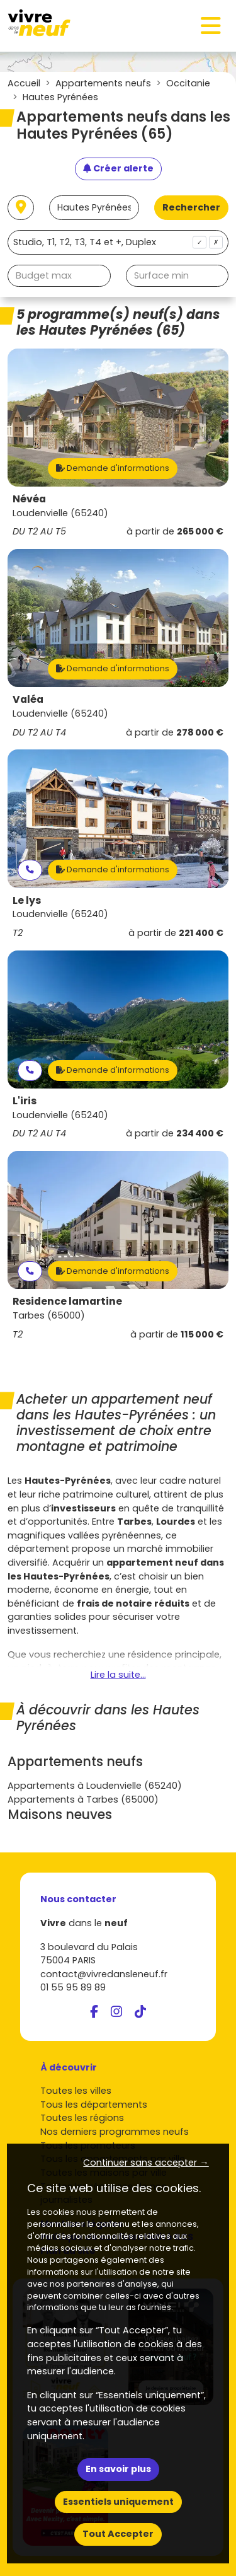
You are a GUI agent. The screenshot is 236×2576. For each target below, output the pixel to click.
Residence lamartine (67, 1301)
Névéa (29, 499)
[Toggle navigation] (210, 26)
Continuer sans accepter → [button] (145, 2162)
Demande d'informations (112, 468)
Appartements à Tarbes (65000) (83, 1799)
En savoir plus (118, 2469)
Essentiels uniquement (118, 2501)
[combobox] (118, 242)
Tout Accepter (118, 2533)
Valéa (28, 699)
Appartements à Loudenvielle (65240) (95, 1785)
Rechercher (191, 207)
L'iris (25, 1101)
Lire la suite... (118, 1674)
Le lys (27, 900)
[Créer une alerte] (118, 169)
